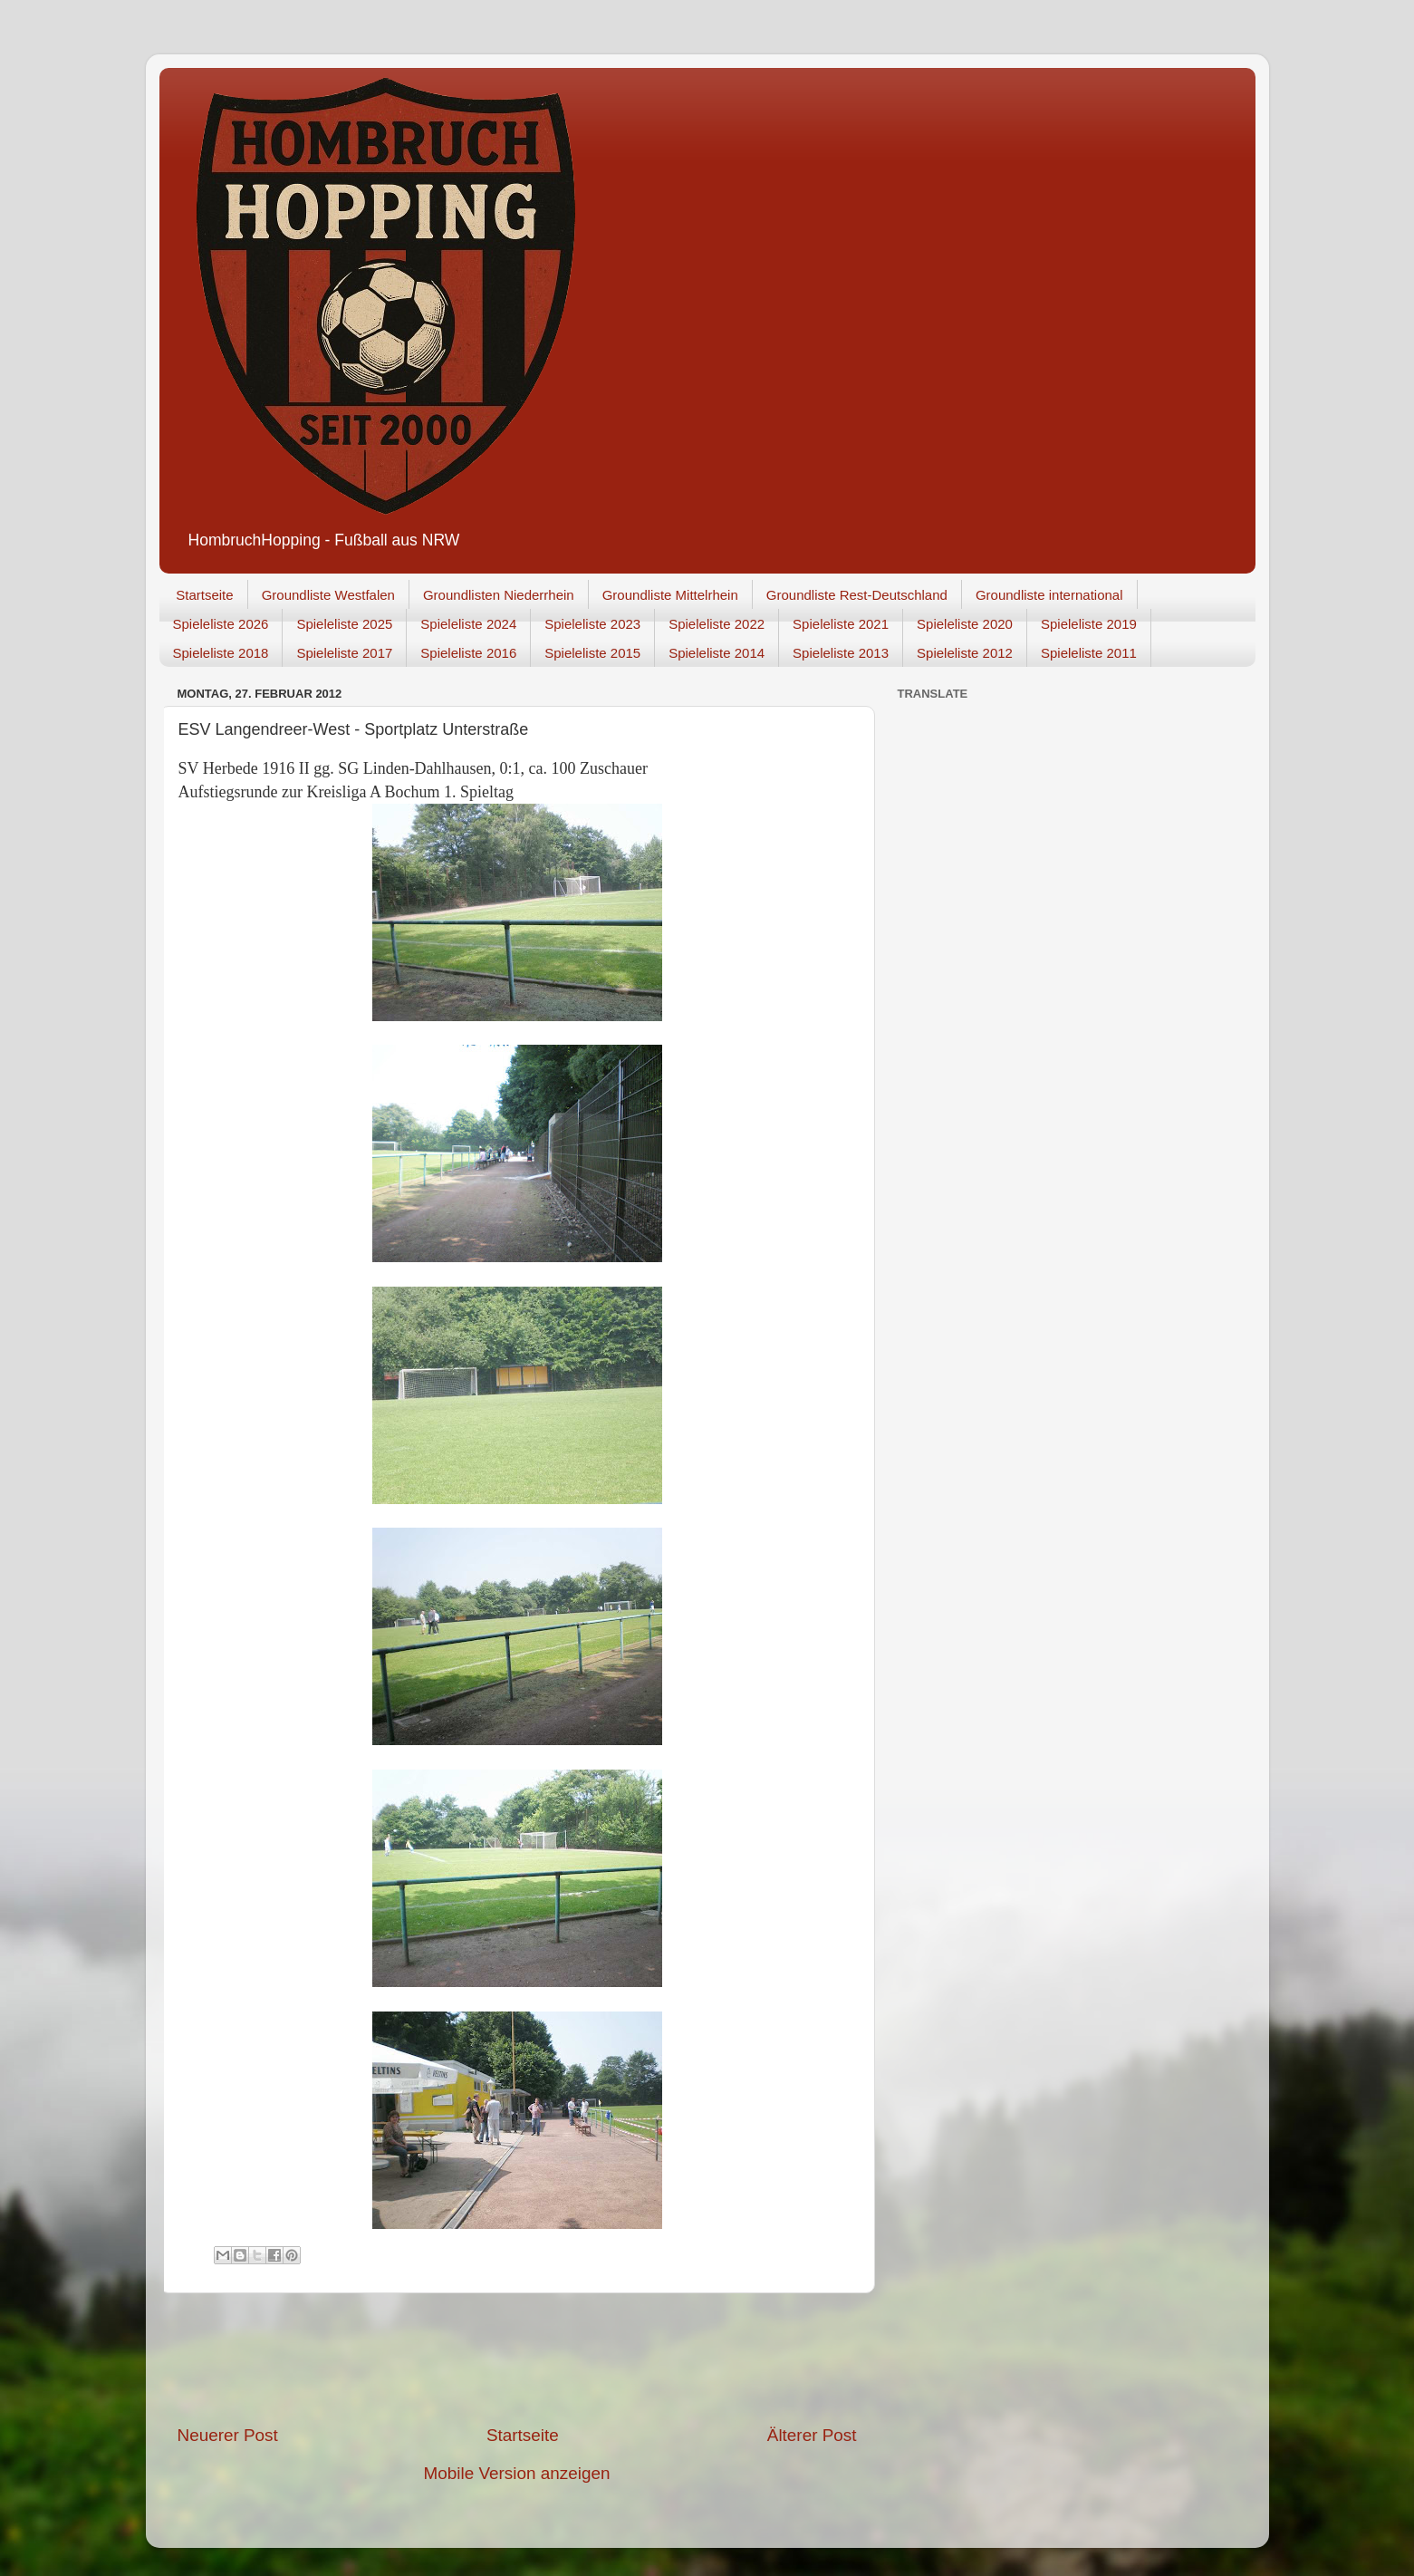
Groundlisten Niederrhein (498, 595)
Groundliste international (1049, 595)
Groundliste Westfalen (328, 595)
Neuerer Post (228, 2435)
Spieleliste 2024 (468, 624)
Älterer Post (812, 2435)
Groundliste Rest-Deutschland (856, 595)
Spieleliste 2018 (221, 653)
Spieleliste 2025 (344, 624)
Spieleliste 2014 (717, 653)
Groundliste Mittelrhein (670, 595)
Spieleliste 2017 (344, 653)
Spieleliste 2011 (1089, 653)
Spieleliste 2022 (717, 624)
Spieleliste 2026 (221, 624)
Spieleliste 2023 (592, 624)
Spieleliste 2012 (965, 653)
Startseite (204, 595)
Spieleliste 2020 (965, 624)
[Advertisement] (517, 2358)
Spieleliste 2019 (1089, 624)
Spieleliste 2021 (841, 624)
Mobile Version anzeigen (517, 2473)
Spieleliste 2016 (468, 653)
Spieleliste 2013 (841, 653)
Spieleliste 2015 (592, 653)
